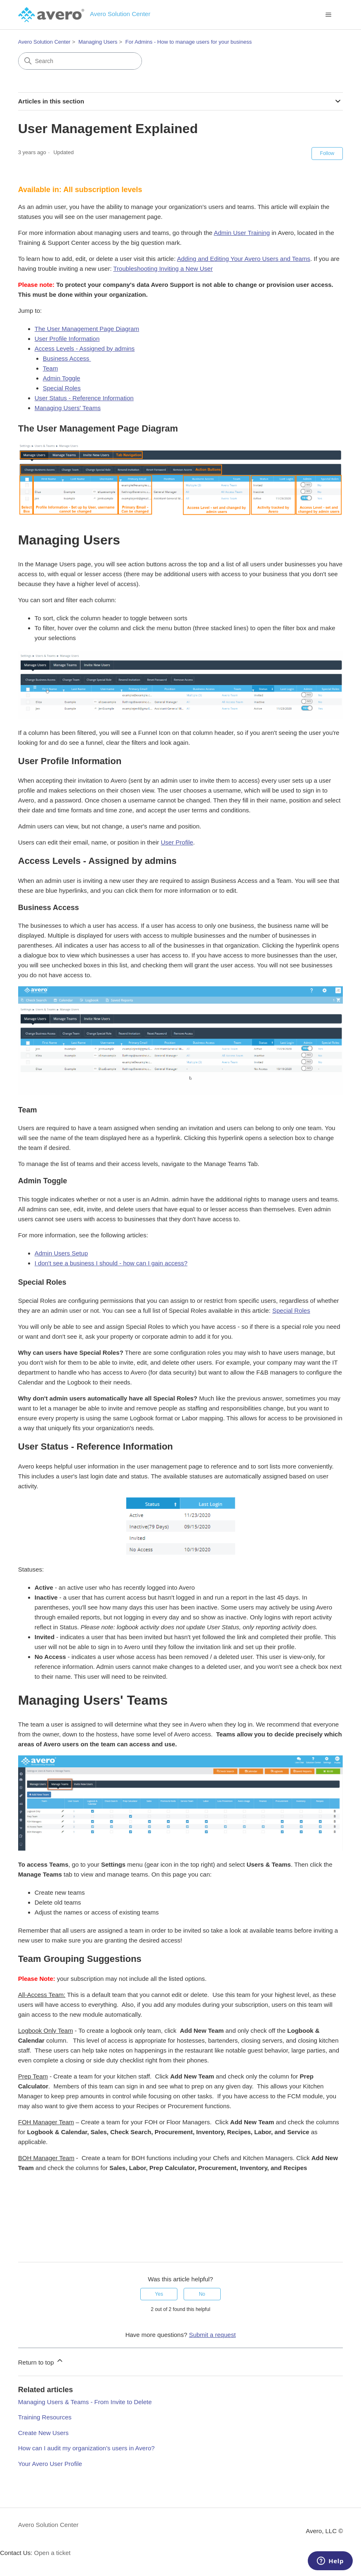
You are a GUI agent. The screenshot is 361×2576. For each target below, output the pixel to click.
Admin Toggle (61, 378)
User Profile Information (67, 338)
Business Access (67, 358)
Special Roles (62, 388)
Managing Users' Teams (68, 407)
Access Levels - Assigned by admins (85, 348)
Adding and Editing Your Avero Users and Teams (243, 258)
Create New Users (43, 2432)
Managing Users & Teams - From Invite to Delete (85, 2401)
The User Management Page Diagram (87, 328)
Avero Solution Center (44, 42)
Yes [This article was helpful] (159, 2294)
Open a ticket (52, 2552)
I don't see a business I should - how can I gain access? (111, 1263)
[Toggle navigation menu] (328, 14)
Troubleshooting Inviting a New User (162, 268)
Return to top (41, 2361)
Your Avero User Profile (50, 2463)
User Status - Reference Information (84, 397)
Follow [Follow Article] (327, 153)
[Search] (80, 61)
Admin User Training (242, 232)
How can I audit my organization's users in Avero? (86, 2448)
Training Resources (45, 2417)
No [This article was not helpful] (202, 2294)
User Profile (177, 842)
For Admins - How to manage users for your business (188, 42)
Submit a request (212, 2334)
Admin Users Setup (61, 1253)
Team (50, 368)
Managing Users (98, 42)
